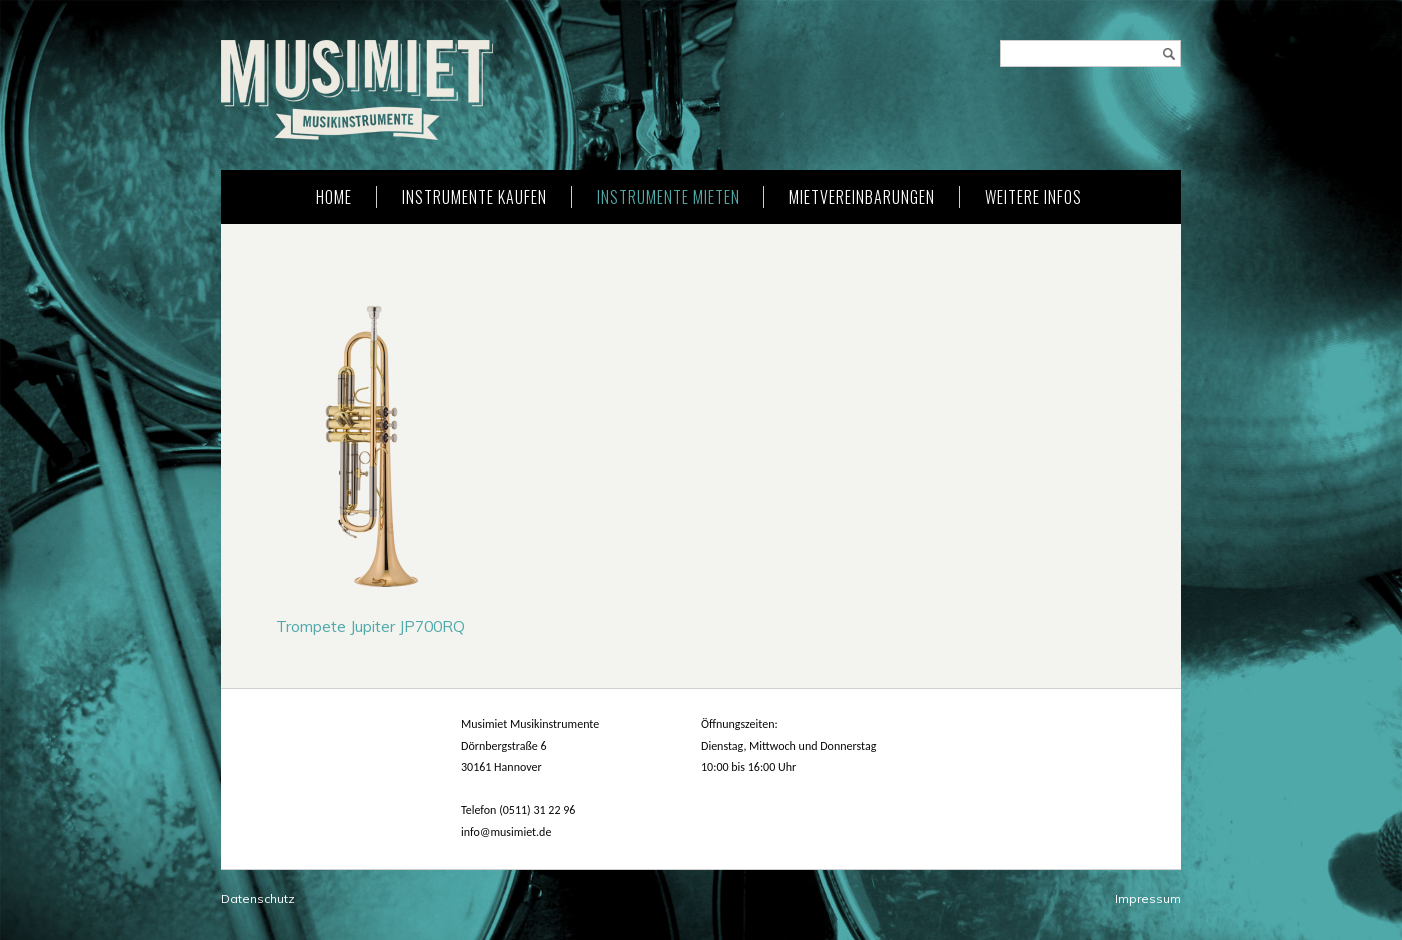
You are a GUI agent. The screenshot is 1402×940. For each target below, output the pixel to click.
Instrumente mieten (668, 197)
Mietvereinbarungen (862, 197)
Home (334, 197)
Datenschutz (258, 898)
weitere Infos (1033, 197)
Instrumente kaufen (474, 197)
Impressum (1148, 898)
